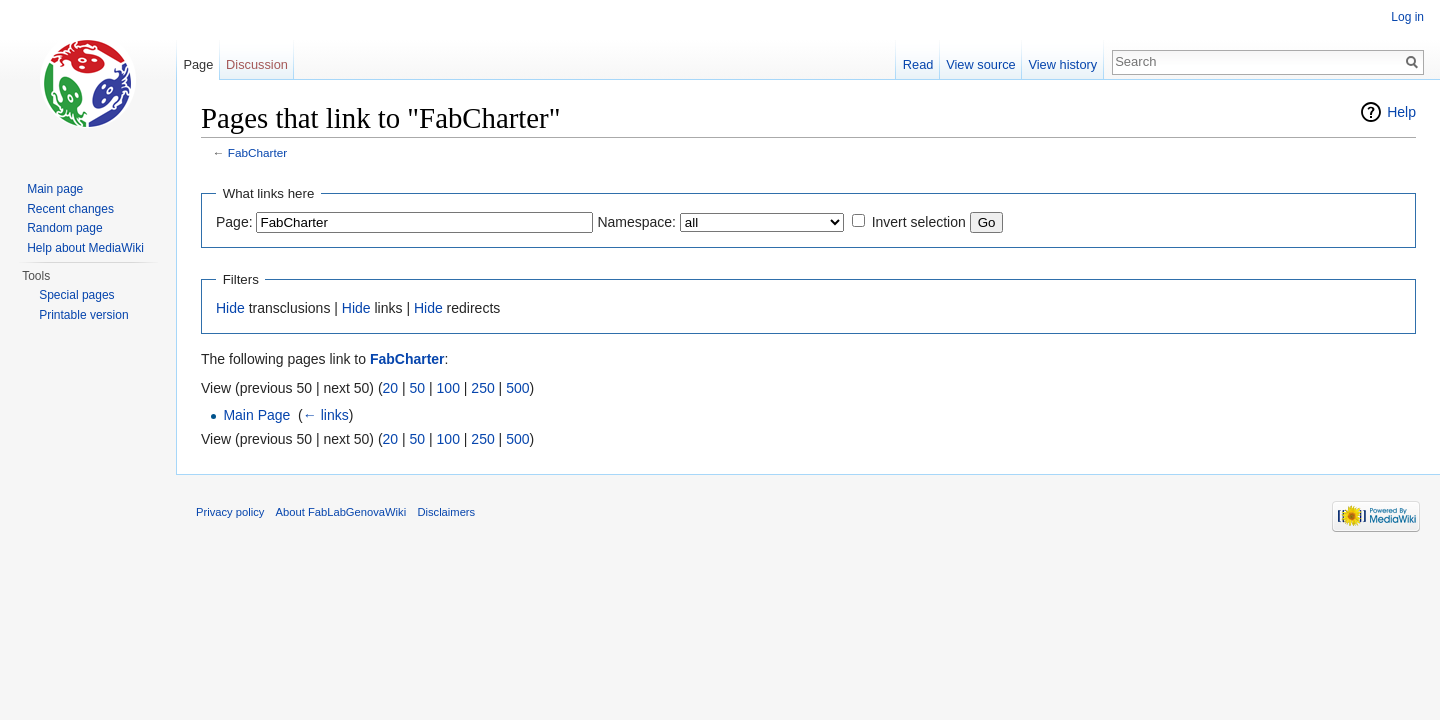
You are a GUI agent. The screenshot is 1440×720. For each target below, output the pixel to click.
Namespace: (636, 222)
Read (918, 64)
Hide (230, 308)
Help (1401, 112)
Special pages (76, 295)
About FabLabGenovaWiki (341, 512)
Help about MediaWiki (85, 248)
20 (391, 388)
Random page (64, 228)
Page (198, 64)
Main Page (256, 415)
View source (980, 64)
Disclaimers (446, 512)
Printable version (83, 315)
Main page (55, 189)
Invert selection (919, 222)
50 (418, 388)
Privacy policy (230, 512)
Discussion (257, 64)
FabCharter (257, 152)
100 (448, 388)
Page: (234, 222)
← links (326, 415)
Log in (1407, 17)
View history (1062, 64)
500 (517, 388)
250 (482, 388)
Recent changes (70, 209)
